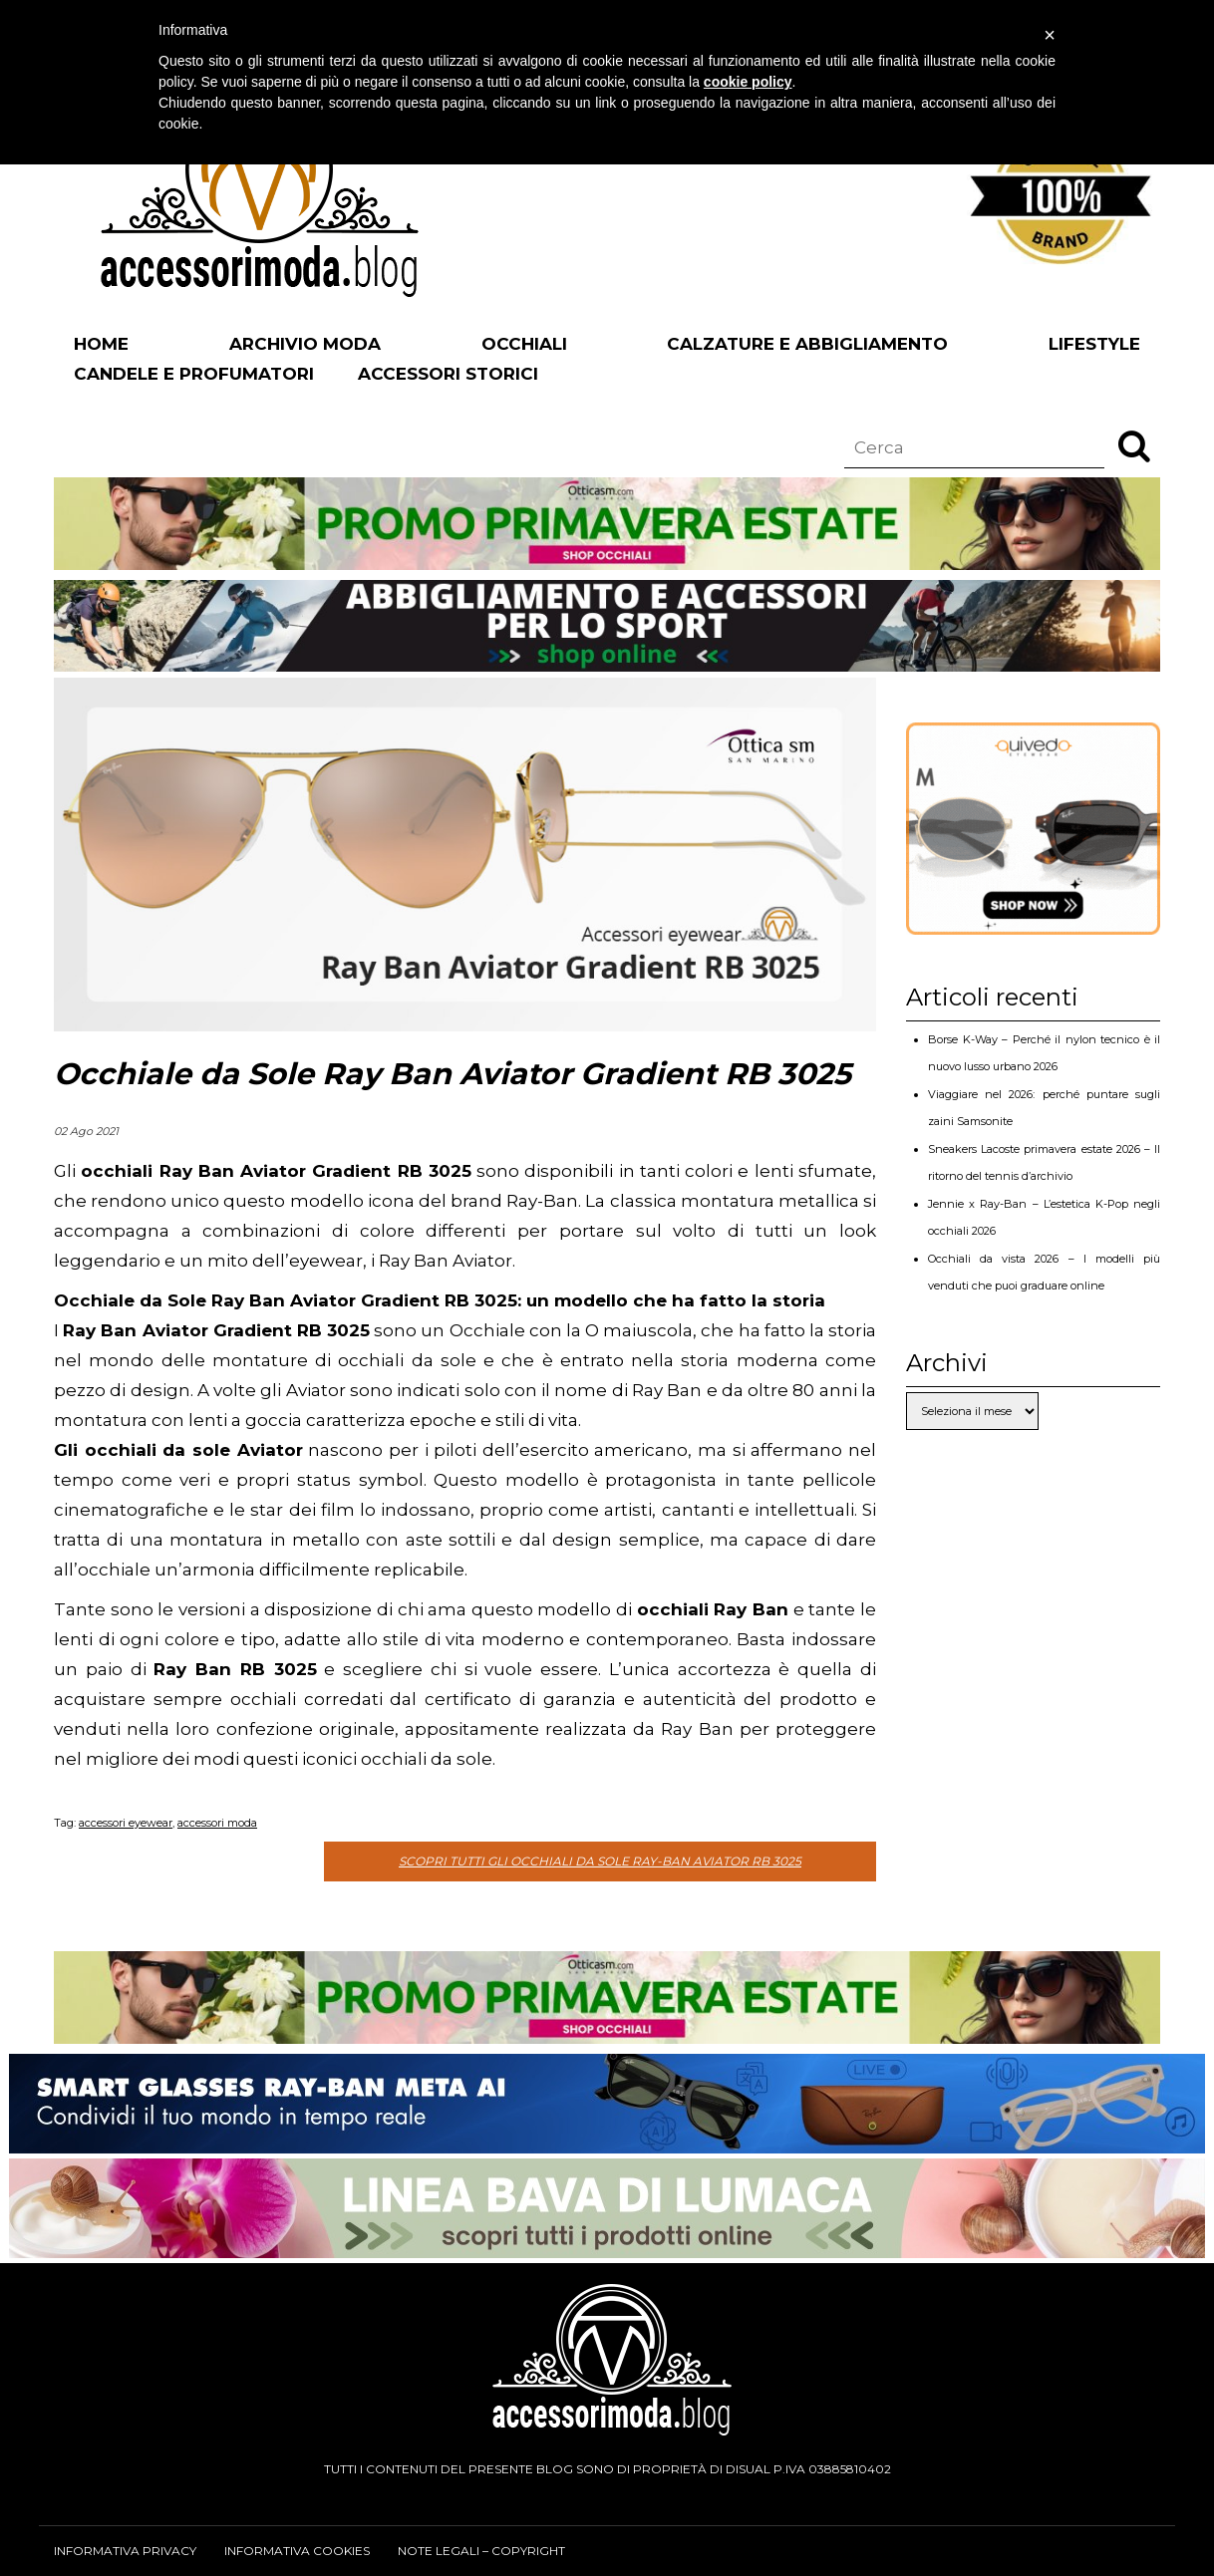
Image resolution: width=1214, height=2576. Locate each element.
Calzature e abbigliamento (807, 344)
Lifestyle (1094, 344)
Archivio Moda (305, 344)
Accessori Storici (448, 374)
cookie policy (748, 82)
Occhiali (524, 344)
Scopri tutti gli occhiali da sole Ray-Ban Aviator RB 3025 (600, 1861)
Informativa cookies (297, 2550)
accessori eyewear (125, 1823)
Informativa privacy (125, 2550)
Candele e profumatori (194, 374)
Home (101, 344)
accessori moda (217, 1823)
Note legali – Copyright (481, 2550)
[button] (1134, 445)
